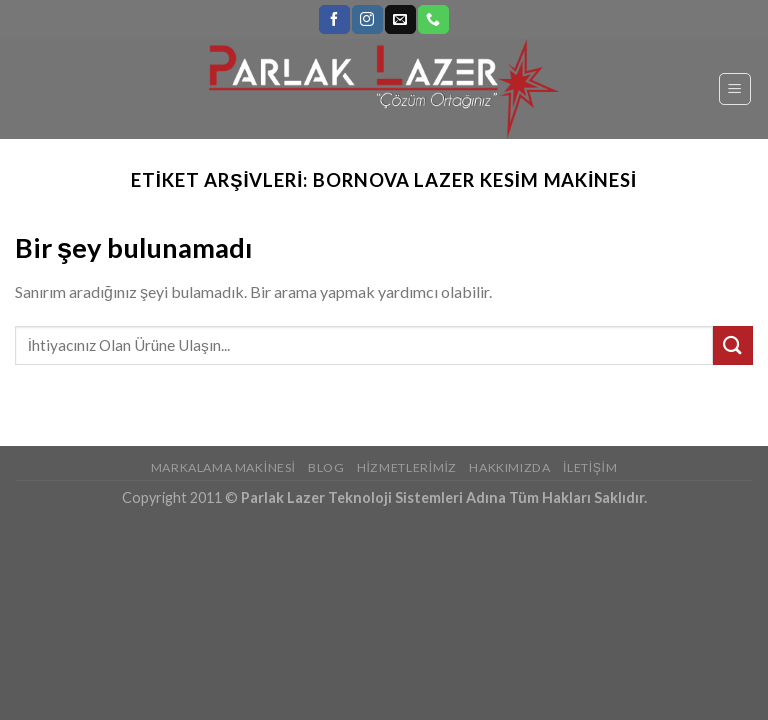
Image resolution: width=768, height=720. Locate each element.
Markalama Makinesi (223, 467)
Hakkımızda (509, 467)
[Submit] (733, 345)
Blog (326, 467)
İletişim (590, 467)
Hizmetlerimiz (407, 467)
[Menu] (735, 89)
